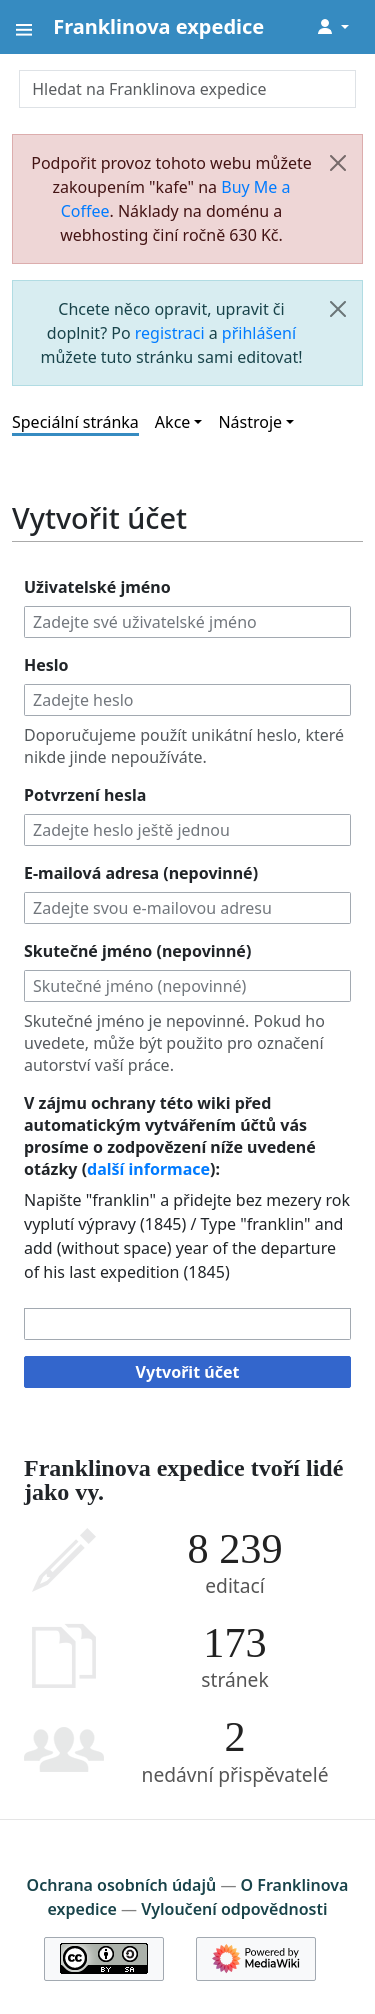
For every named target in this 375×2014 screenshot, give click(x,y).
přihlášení (259, 333)
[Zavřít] (338, 163)
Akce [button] (172, 422)
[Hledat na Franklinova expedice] (187, 89)
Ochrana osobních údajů (122, 1885)
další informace (148, 1169)
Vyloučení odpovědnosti (234, 1909)
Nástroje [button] (250, 422)
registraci (170, 333)
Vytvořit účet (188, 1372)
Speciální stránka (75, 422)
